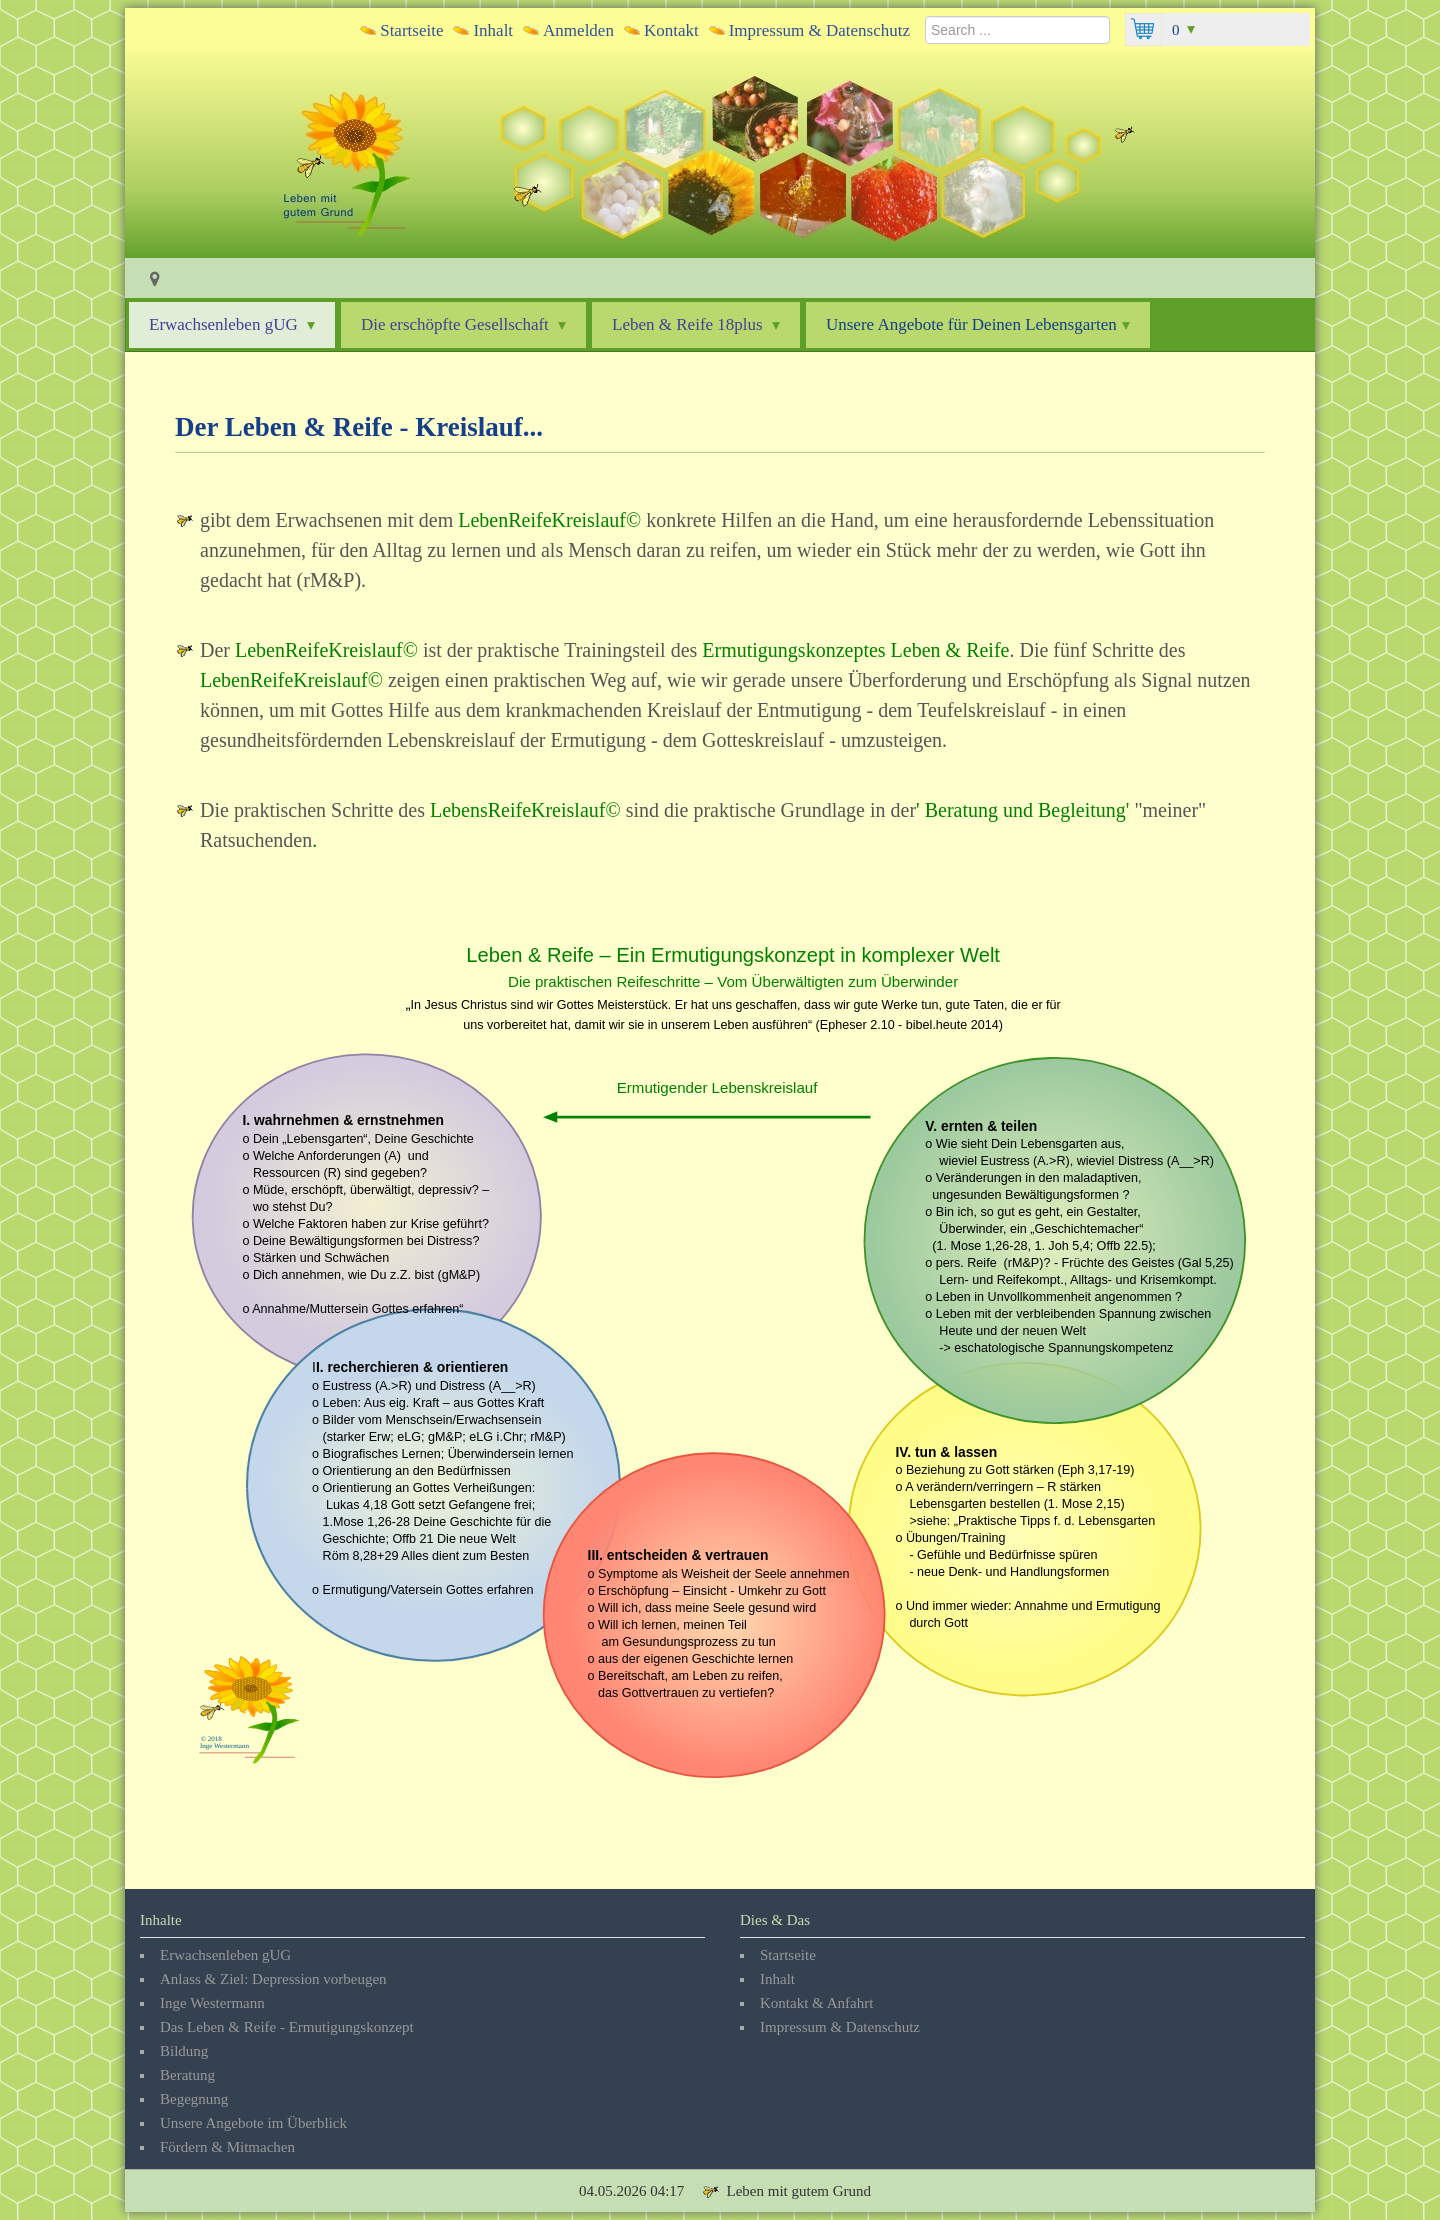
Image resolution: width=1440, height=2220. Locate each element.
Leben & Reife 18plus (696, 324)
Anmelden (578, 30)
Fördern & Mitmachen (227, 2147)
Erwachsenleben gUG (232, 324)
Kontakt (671, 30)
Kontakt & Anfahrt (816, 2003)
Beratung (187, 2075)
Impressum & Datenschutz (819, 30)
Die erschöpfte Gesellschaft (463, 324)
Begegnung (194, 2099)
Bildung (184, 2051)
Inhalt (493, 30)
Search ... (925, 13)
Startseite (411, 30)
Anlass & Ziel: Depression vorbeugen (273, 1979)
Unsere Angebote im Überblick (253, 2123)
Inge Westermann (212, 2003)
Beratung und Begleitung (1023, 810)
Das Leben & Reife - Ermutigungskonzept (287, 2027)
